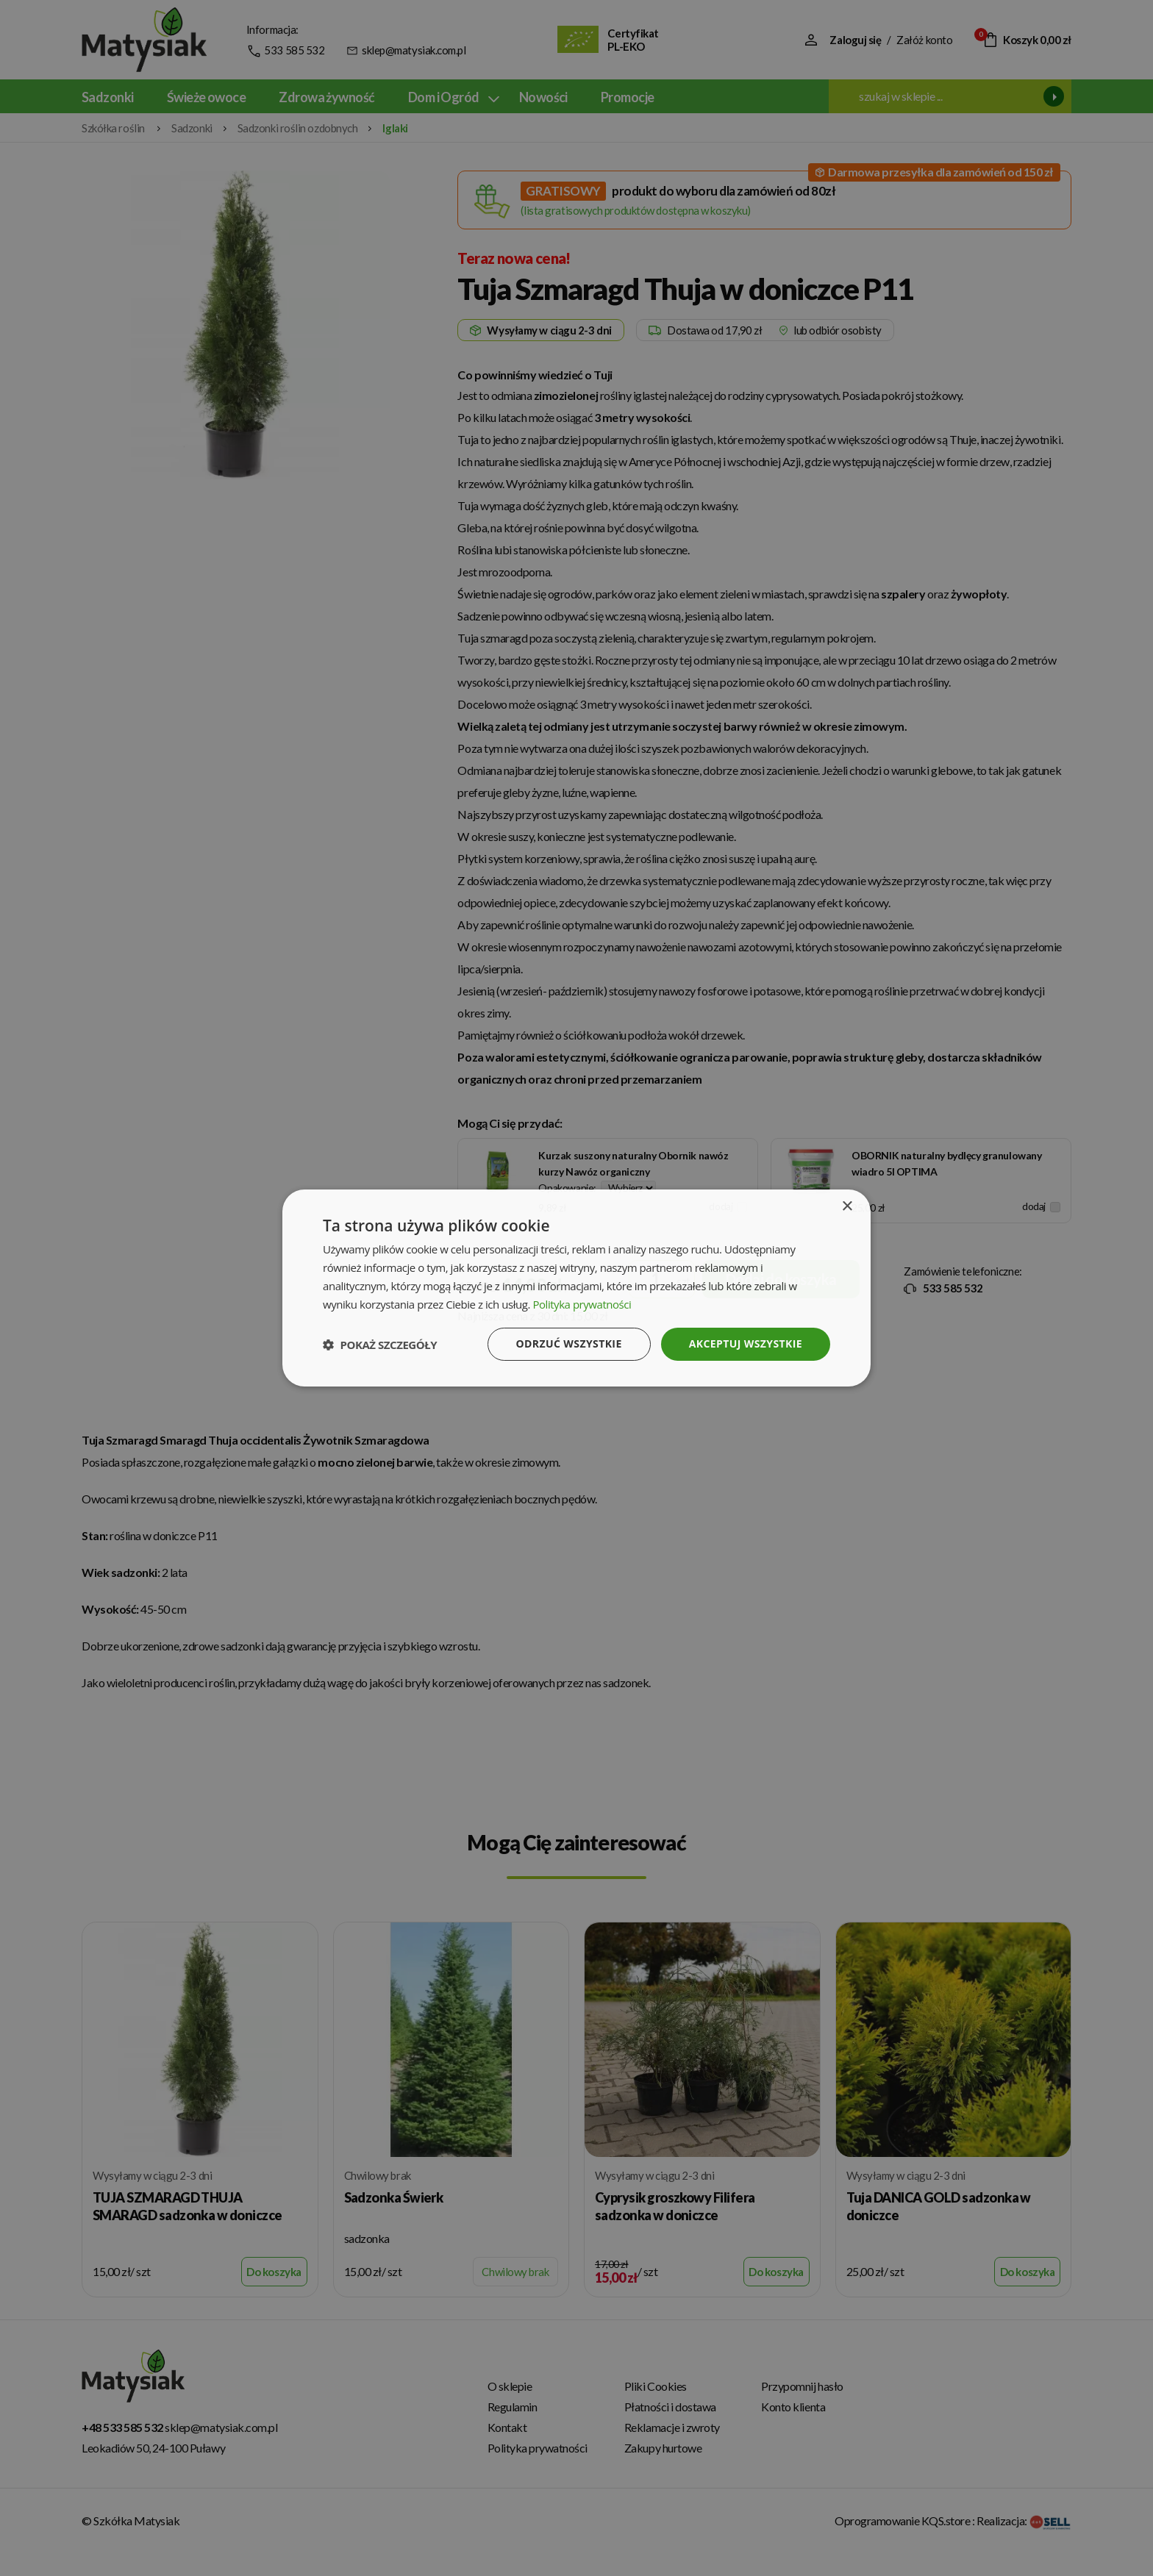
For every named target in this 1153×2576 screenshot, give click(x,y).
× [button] (846, 1206)
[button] (380, 1345)
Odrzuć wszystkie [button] (569, 1343)
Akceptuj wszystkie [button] (745, 1343)
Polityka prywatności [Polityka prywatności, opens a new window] (581, 1304)
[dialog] (576, 1288)
